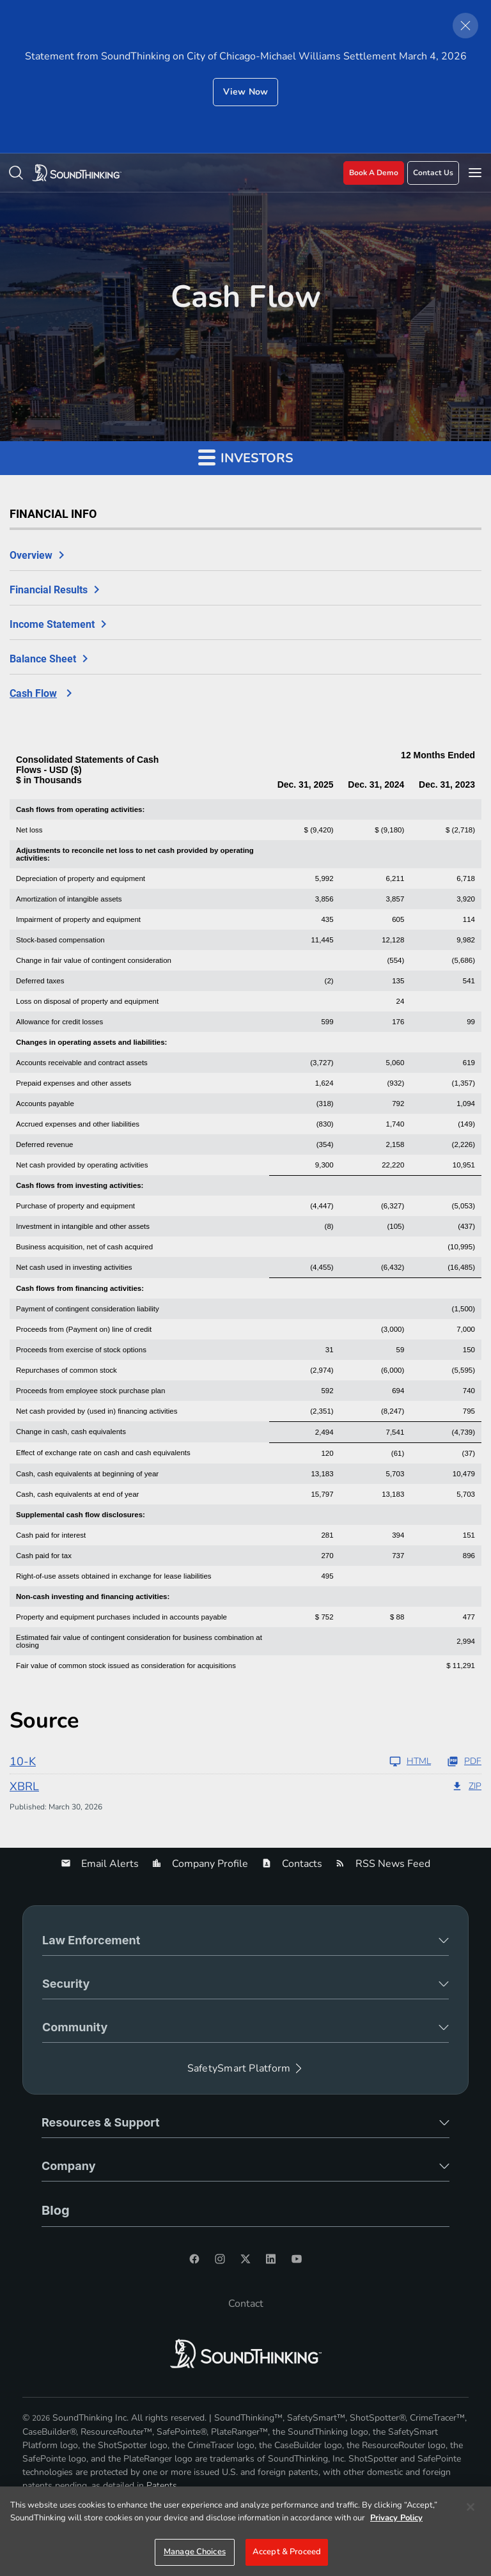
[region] (245, 2531)
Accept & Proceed (287, 2551)
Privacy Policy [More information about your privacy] (396, 2518)
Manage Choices (195, 2551)
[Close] (470, 2507)
